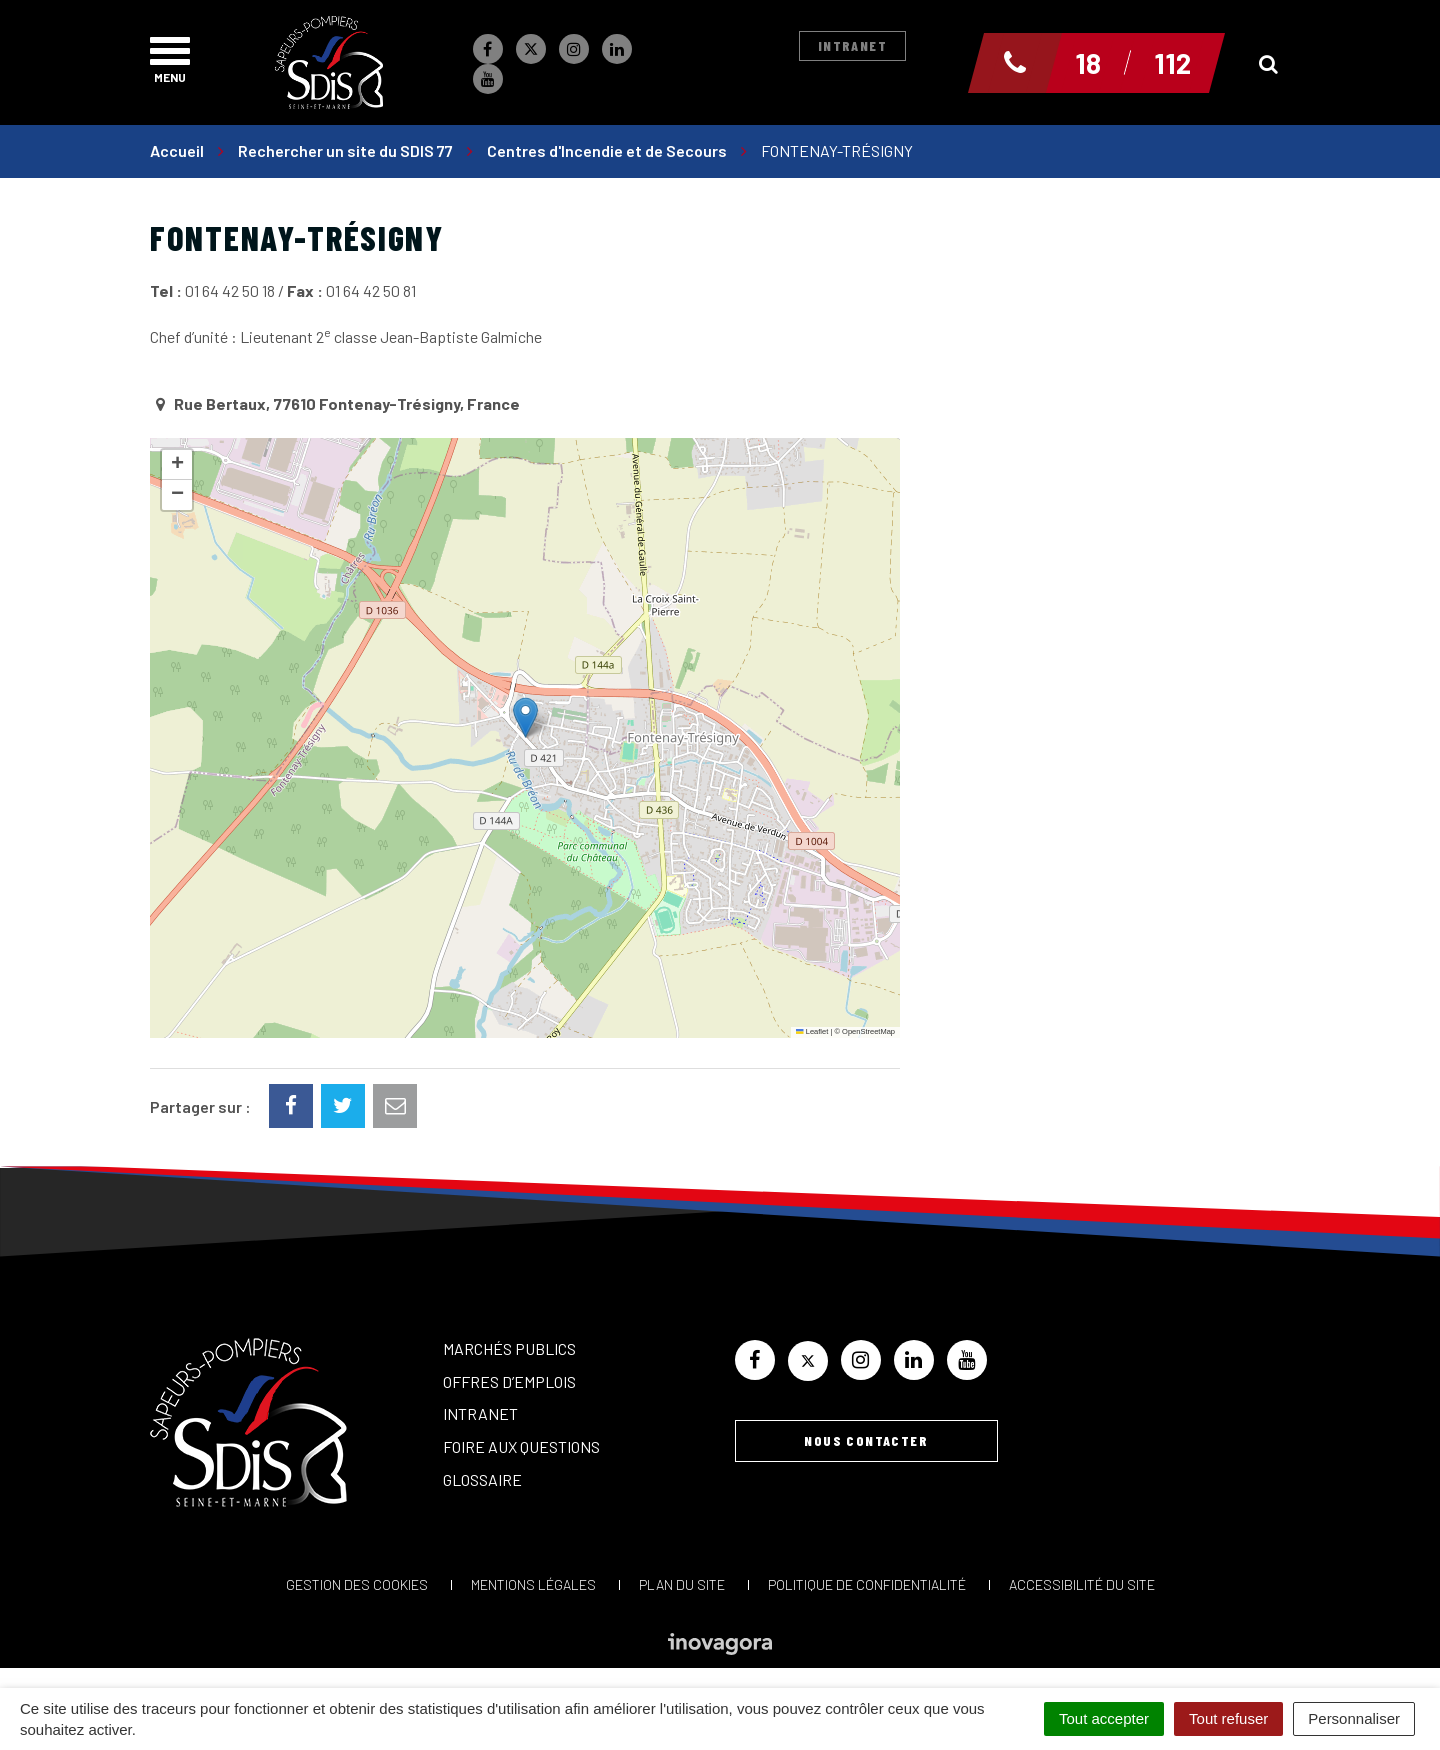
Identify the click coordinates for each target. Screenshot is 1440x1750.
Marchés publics (509, 1348)
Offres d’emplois (509, 1381)
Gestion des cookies (357, 1584)
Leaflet (812, 1031)
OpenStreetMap (868, 1031)
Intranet (852, 45)
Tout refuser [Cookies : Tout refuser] (1228, 1718)
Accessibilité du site (1082, 1584)
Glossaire (482, 1479)
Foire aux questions (521, 1446)
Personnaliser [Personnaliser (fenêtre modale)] (1354, 1718)
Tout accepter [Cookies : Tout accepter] (1104, 1718)
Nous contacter (866, 1440)
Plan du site (682, 1584)
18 (1088, 63)
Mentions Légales (533, 1584)
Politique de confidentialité (867, 1584)
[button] (525, 717)
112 (1172, 63)
